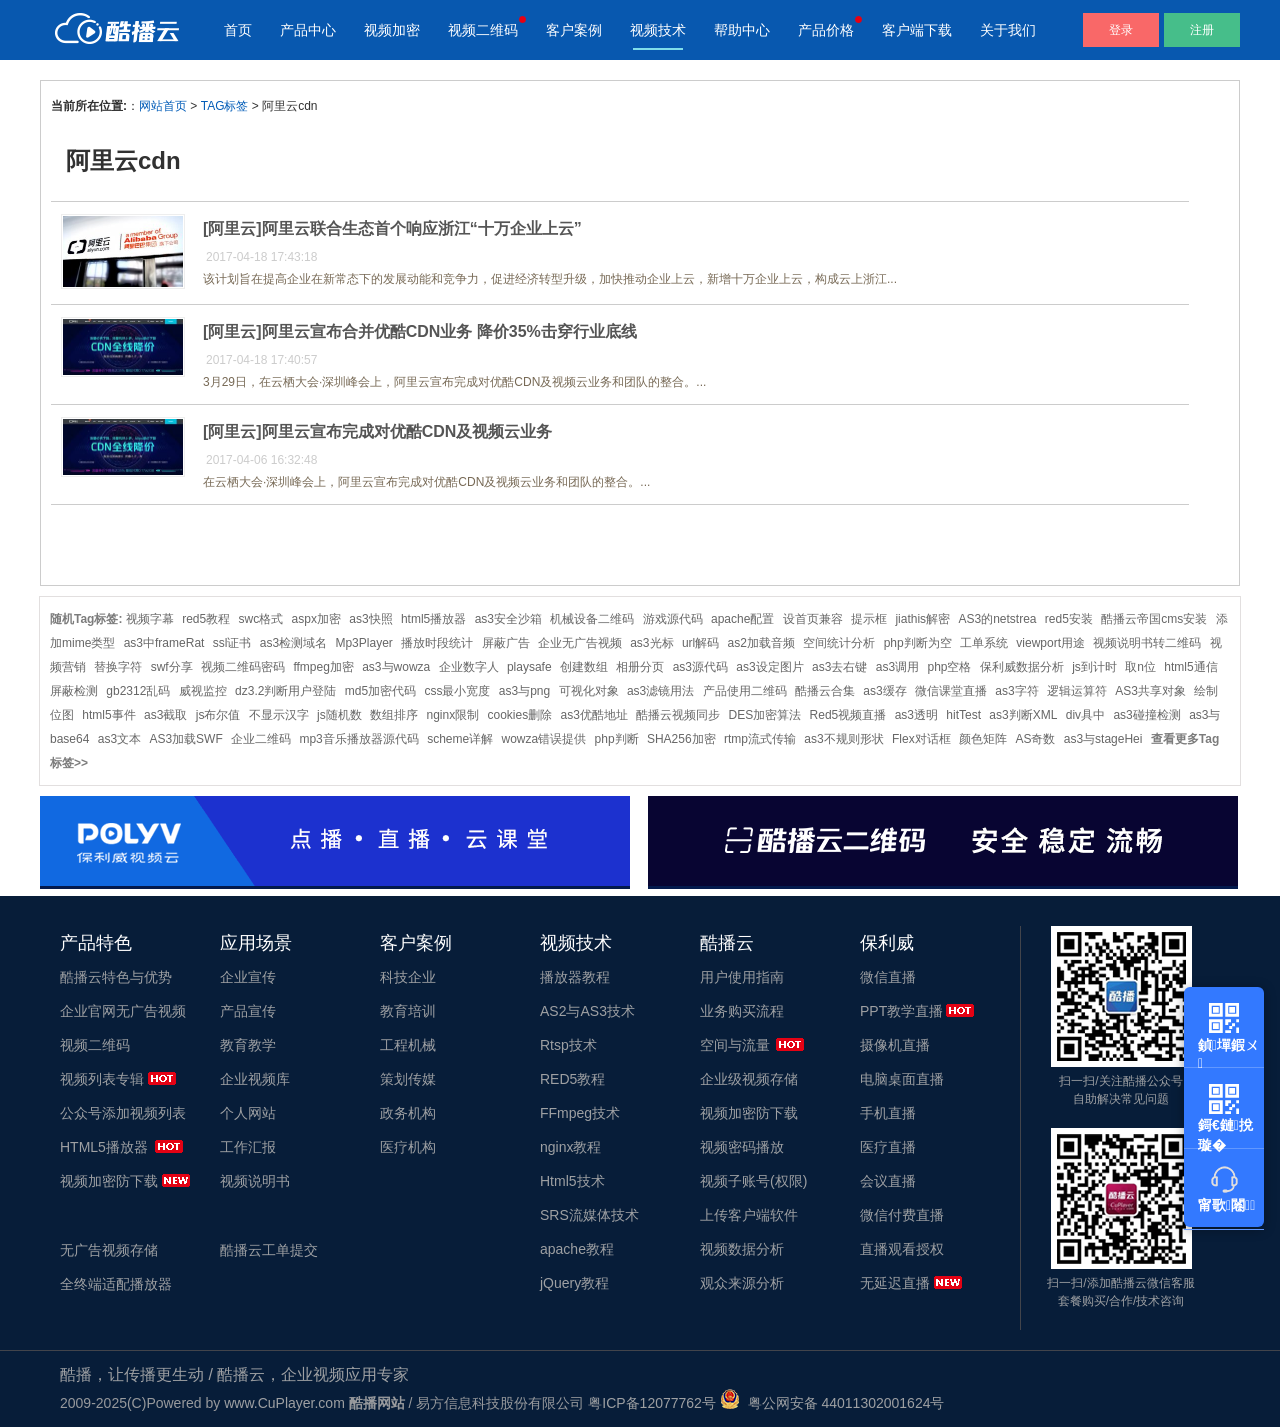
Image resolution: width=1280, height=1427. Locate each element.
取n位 (1140, 667)
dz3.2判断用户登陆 (285, 691)
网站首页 (163, 106)
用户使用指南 (742, 977)
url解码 (700, 643)
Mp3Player (363, 643)
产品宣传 (248, 1011)
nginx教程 (570, 1147)
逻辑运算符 (1077, 691)
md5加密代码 (380, 691)
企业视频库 (255, 1079)
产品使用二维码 (745, 691)
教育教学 (248, 1045)
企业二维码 (261, 739)
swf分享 (172, 667)
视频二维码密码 (243, 667)
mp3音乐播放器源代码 (358, 739)
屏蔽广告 (506, 643)
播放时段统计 (437, 643)
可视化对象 (589, 691)
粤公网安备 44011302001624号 (832, 1403)
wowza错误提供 (544, 739)
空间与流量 (735, 1045)
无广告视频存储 (109, 1250)
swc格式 (261, 619)
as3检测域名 (293, 643)
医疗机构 (408, 1147)
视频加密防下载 (109, 1181)
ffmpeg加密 (323, 667)
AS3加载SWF (185, 739)
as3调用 (897, 667)
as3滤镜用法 (660, 691)
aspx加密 (316, 619)
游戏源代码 (673, 619)
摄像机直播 (895, 1045)
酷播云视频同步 (678, 715)
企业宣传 (248, 977)
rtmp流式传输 (760, 739)
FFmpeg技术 (580, 1113)
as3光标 (651, 643)
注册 (1202, 30)
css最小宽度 (457, 691)
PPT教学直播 (901, 1011)
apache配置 (742, 619)
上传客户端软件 (749, 1215)
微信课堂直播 (951, 691)
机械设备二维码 (592, 619)
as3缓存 (884, 691)
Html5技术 (572, 1181)
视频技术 (658, 30)
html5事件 (108, 715)
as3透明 (916, 715)
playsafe (529, 667)
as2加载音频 (761, 643)
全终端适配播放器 (116, 1284)
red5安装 (1069, 619)
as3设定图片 (769, 667)
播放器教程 (575, 977)
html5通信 (1190, 667)
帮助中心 (742, 30)
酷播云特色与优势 (116, 977)
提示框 (869, 619)
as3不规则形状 (843, 739)
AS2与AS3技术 (587, 1011)
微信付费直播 (902, 1215)
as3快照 (370, 619)
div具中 (1085, 715)
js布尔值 (218, 715)
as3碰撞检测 (1146, 715)
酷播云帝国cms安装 (1154, 619)
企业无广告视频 (580, 643)
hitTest (963, 715)
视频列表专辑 (102, 1079)
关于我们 (1008, 30)
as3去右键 (839, 667)
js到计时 (1094, 667)
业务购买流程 (742, 1011)
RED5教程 (572, 1079)
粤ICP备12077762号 (652, 1403)
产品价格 (826, 30)
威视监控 (203, 691)
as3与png (524, 691)
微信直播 (888, 977)
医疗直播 (888, 1147)
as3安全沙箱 (508, 619)
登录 (1121, 30)
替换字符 (118, 667)
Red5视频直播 (848, 715)
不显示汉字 (279, 715)
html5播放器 (433, 619)
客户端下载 (917, 30)
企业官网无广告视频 (123, 1011)
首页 (238, 30)
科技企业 (408, 977)
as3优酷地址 (594, 715)
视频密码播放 (742, 1147)
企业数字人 (469, 667)
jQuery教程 (574, 1283)
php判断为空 (918, 643)
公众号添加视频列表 (123, 1113)
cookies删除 (519, 715)
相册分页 (640, 667)
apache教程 (577, 1249)
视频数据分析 (742, 1249)
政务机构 (408, 1113)
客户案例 (574, 30)
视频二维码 (483, 30)
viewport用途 (1050, 643)
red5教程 (206, 619)
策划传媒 (408, 1079)
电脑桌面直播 (902, 1079)
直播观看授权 (902, 1249)
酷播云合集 (825, 691)
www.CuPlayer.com (284, 1403)
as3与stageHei (1103, 739)
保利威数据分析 (1022, 667)
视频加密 (392, 30)
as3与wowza (396, 667)
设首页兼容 (813, 619)
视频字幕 (150, 619)
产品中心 (308, 30)
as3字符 (1016, 691)
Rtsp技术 (568, 1045)
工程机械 (408, 1045)
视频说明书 (255, 1181)
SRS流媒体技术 (589, 1215)
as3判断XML (1023, 715)
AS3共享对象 (1150, 691)
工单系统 (984, 643)
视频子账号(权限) (753, 1181)
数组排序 (394, 715)
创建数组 (584, 667)
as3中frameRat (164, 643)
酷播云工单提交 (269, 1250)
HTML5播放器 (104, 1147)
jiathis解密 (922, 619)
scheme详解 (460, 739)
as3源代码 (700, 667)
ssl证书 (232, 643)
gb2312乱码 (138, 691)
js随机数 (339, 715)
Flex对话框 (921, 739)
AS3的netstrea (997, 619)
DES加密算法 (765, 715)
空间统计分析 (839, 643)
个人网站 (248, 1113)
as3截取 (165, 715)
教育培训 (408, 1011)
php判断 (617, 739)
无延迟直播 (895, 1283)
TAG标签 (225, 106)
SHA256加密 (681, 739)
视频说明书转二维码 (1147, 643)
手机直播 (888, 1113)
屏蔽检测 (74, 691)
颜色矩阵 (983, 739)
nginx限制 (452, 715)
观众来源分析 (742, 1283)
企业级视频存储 (749, 1079)
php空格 (949, 667)
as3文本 (119, 739)
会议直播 (888, 1181)
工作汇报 (248, 1147)
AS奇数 (1035, 739)
